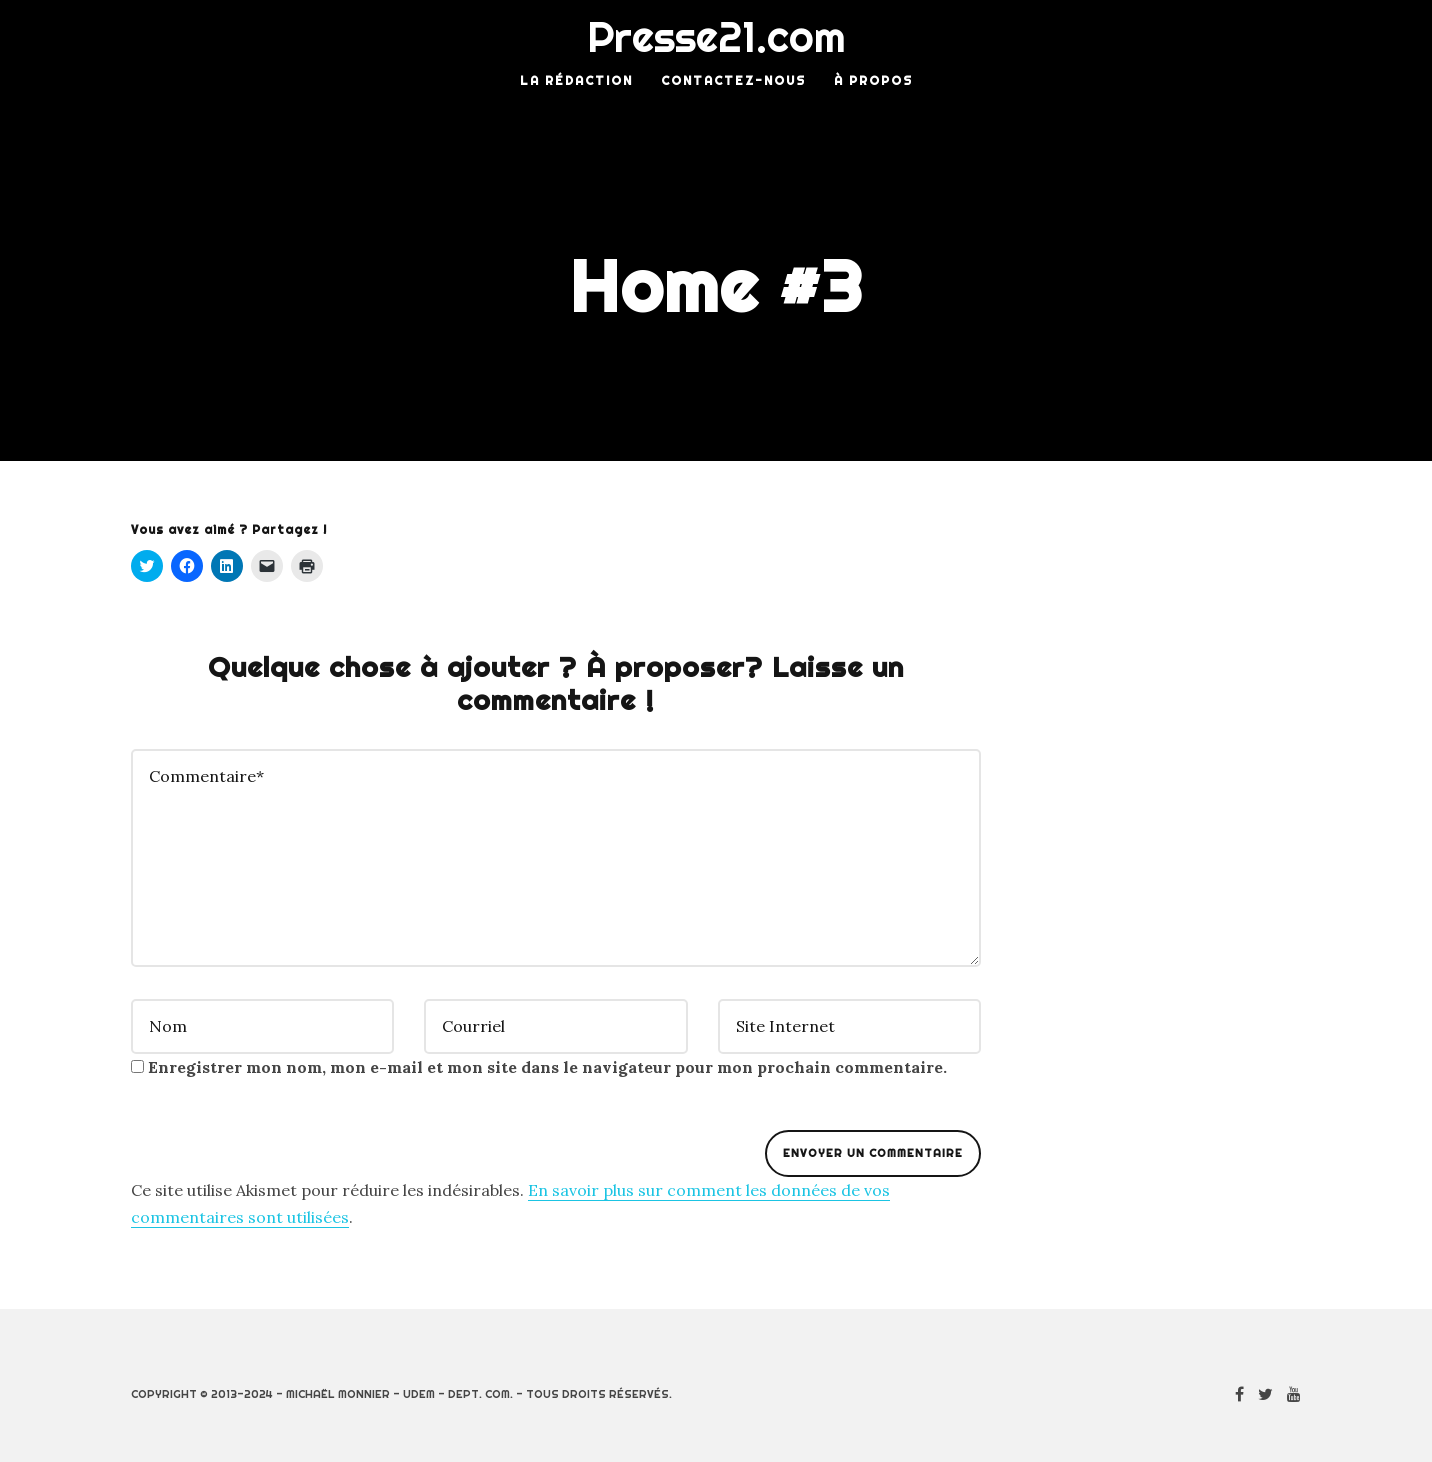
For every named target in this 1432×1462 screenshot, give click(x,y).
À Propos (873, 80)
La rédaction (576, 80)
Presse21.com (716, 37)
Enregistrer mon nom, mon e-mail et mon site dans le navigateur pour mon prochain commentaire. (547, 1067)
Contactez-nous (733, 80)
